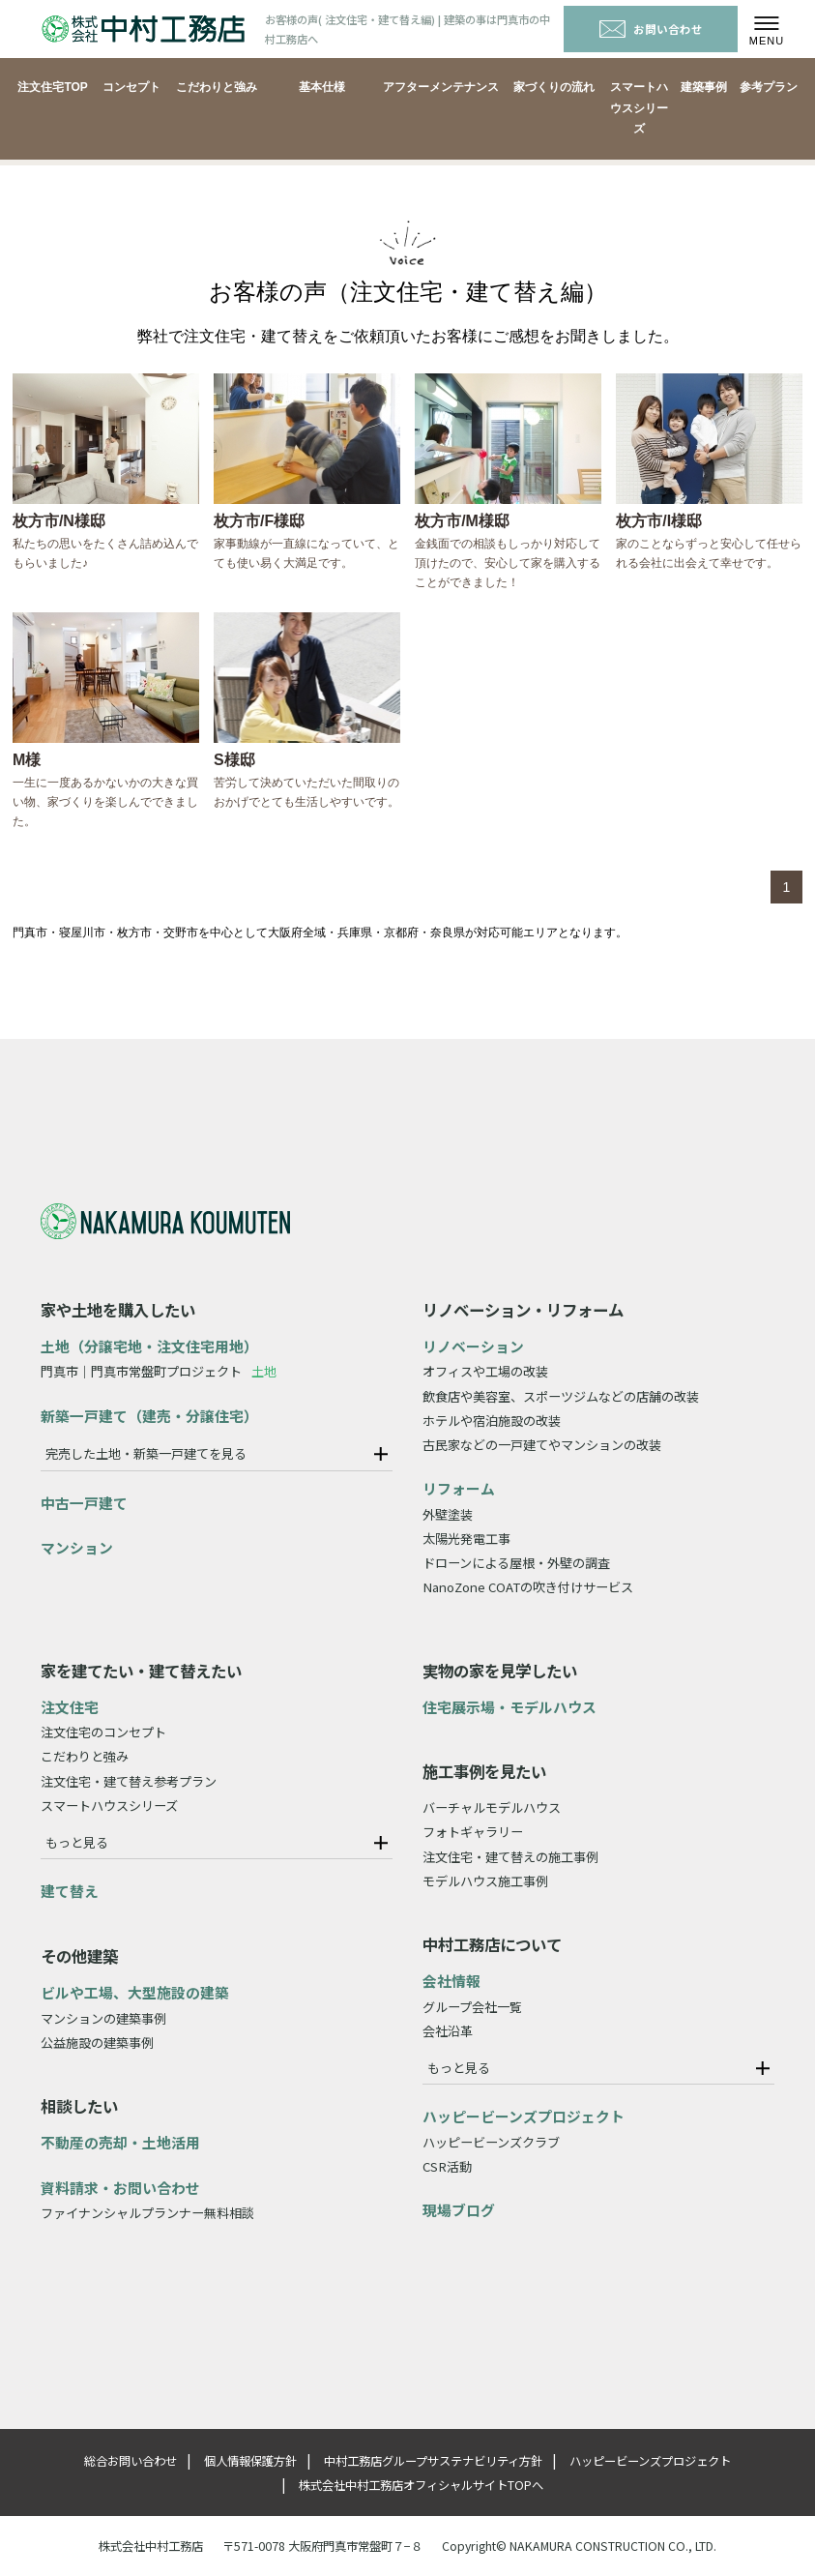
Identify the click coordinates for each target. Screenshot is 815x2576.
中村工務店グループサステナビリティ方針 (433, 2461)
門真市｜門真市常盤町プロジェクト (159, 1371)
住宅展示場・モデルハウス (509, 1707)
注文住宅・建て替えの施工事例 (510, 1857)
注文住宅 (70, 1707)
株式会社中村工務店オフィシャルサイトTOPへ (421, 2485)
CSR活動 (447, 2166)
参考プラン (769, 87)
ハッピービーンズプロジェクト (523, 2116)
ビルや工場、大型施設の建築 (135, 1992)
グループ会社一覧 (472, 2007)
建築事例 (704, 87)
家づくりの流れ (554, 87)
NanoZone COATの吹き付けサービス (527, 1587)
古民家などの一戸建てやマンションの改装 (541, 1445)
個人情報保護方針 (250, 2461)
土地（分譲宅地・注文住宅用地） (149, 1346)
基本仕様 (322, 87)
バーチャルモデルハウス (491, 1807)
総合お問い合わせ (130, 2461)
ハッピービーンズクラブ (491, 2142)
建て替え (70, 1890)
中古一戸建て (84, 1503)
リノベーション (473, 1346)
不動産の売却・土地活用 (120, 2142)
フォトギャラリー (472, 1831)
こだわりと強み (216, 87)
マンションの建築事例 (103, 2018)
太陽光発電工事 (466, 1538)
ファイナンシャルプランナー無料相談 (147, 2213)
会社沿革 (447, 2031)
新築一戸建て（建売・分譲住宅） (149, 1416)
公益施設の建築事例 (97, 2042)
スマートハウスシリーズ (639, 107)
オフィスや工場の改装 (485, 1371)
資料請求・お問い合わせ (120, 2187)
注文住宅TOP (52, 87)
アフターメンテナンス (441, 87)
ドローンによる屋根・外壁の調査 (516, 1563)
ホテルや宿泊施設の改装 (491, 1420)
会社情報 (451, 1980)
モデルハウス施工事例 (485, 1881)
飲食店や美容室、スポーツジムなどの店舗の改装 (560, 1396)
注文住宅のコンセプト (103, 1732)
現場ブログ (458, 2210)
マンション (77, 1547)
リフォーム (458, 1488)
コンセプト (131, 87)
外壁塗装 (447, 1514)
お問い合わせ (651, 29)
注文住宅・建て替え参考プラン (129, 1781)
